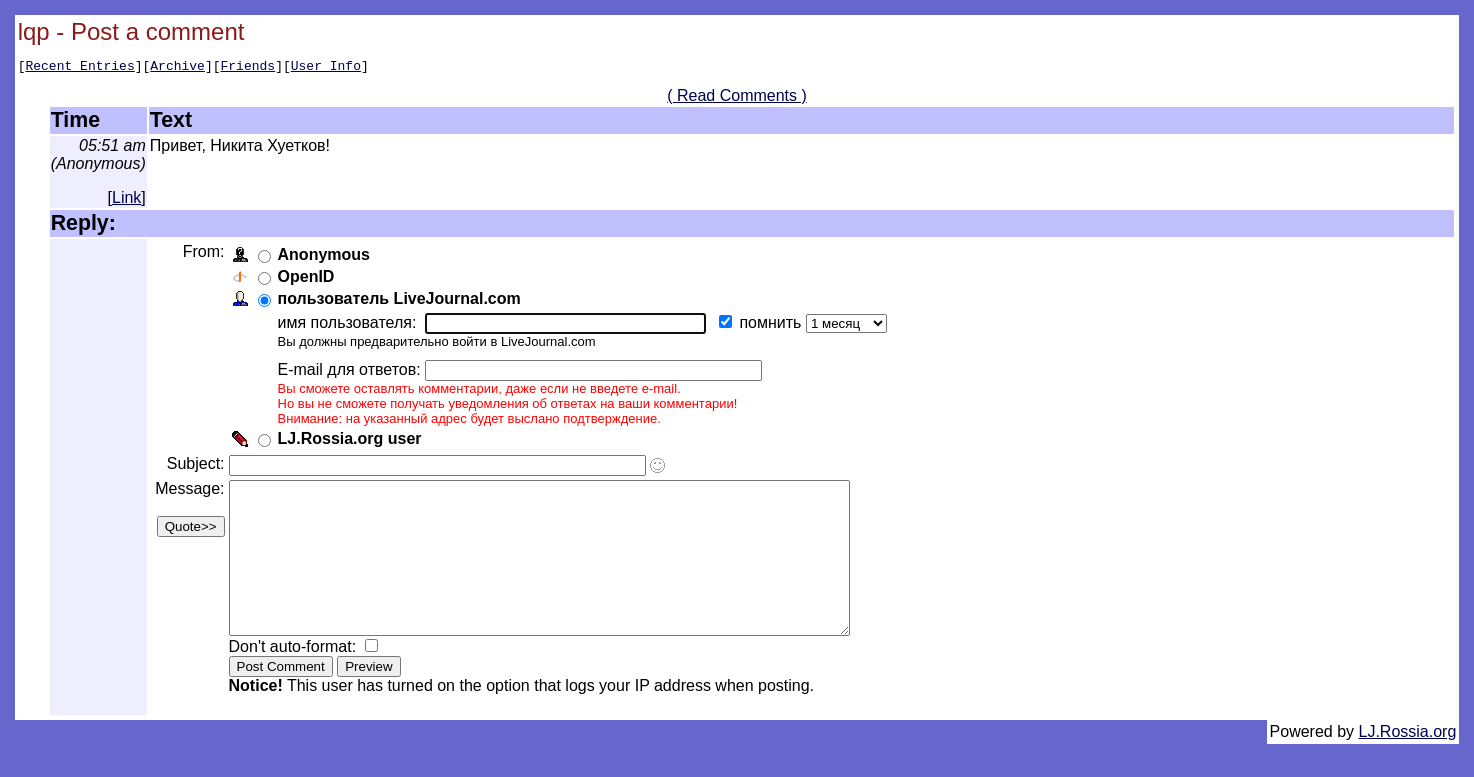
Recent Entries (79, 68)
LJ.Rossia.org (1408, 764)
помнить (776, 325)
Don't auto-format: (298, 679)
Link (126, 200)
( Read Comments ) (737, 98)
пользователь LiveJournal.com (402, 301)
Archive (177, 68)
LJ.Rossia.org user (353, 441)
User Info (326, 68)
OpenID (309, 279)
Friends (248, 68)
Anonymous (327, 257)
